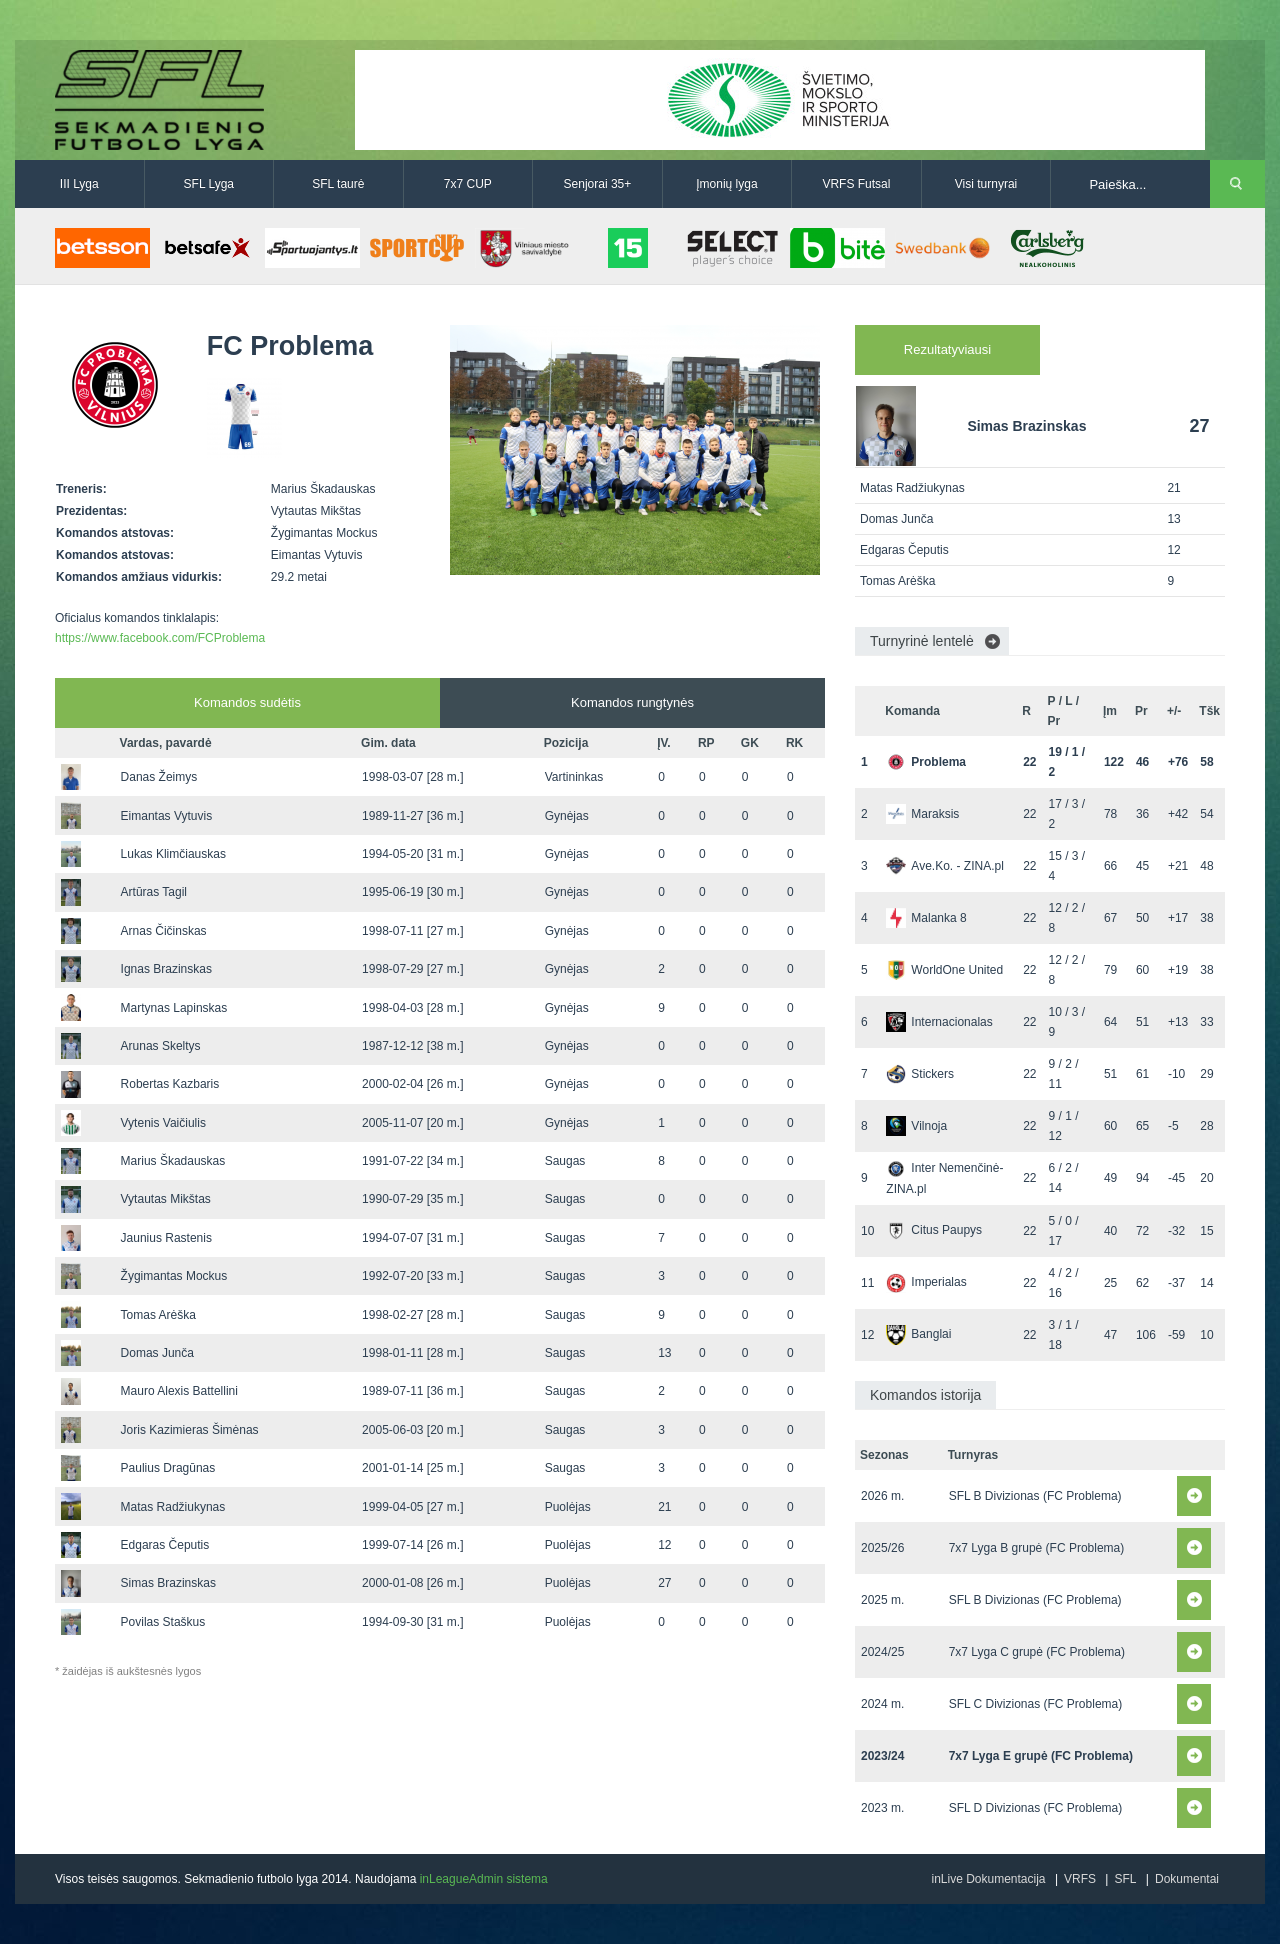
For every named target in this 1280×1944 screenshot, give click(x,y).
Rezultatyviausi (947, 349)
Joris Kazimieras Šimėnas (190, 1430)
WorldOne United (944, 970)
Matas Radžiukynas (173, 1507)
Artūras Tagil (154, 892)
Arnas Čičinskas (164, 931)
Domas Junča (157, 1353)
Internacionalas (939, 1022)
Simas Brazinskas (168, 1583)
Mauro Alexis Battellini (179, 1391)
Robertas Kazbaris (170, 1084)
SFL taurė (338, 184)
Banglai (918, 1334)
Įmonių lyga (726, 184)
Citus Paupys (934, 1230)
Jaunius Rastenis (166, 1238)
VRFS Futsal (856, 184)
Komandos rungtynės (632, 702)
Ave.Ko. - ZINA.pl (944, 866)
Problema (926, 762)
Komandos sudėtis (247, 702)
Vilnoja (916, 1126)
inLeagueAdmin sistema (484, 1879)
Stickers (920, 1074)
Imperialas (926, 1282)
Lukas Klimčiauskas (173, 854)
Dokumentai (1187, 1879)
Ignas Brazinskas (166, 969)
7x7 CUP (468, 184)
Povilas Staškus (163, 1622)
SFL (1125, 1879)
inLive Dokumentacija (988, 1879)
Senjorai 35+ (598, 184)
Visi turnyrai (986, 184)
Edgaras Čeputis (165, 1545)
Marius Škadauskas (173, 1161)
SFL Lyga (209, 184)
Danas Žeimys (159, 777)
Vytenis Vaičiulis (163, 1123)
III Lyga (79, 184)
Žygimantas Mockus (174, 1276)
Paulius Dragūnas (168, 1468)
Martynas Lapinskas (174, 1008)
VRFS (1080, 1879)
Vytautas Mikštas (166, 1199)
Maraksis (922, 814)
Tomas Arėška (158, 1315)
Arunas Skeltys (161, 1046)
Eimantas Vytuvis (167, 816)
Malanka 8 (926, 918)
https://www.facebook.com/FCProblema (160, 638)
